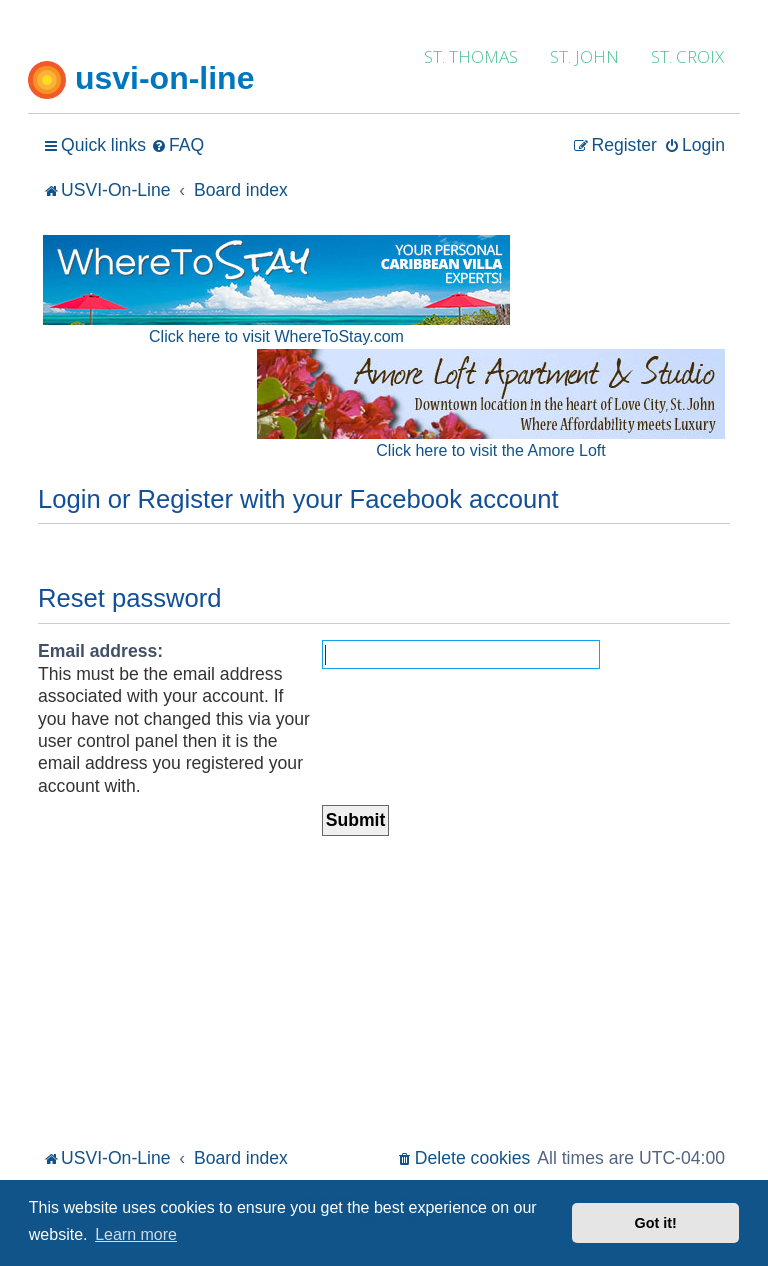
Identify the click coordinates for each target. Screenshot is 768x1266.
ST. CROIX (687, 56)
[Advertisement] (384, 993)
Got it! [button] (656, 1223)
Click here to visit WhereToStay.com (276, 336)
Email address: (100, 651)
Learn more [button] (136, 1234)
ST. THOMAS (471, 56)
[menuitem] (177, 145)
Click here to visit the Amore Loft (490, 450)
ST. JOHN (584, 56)
